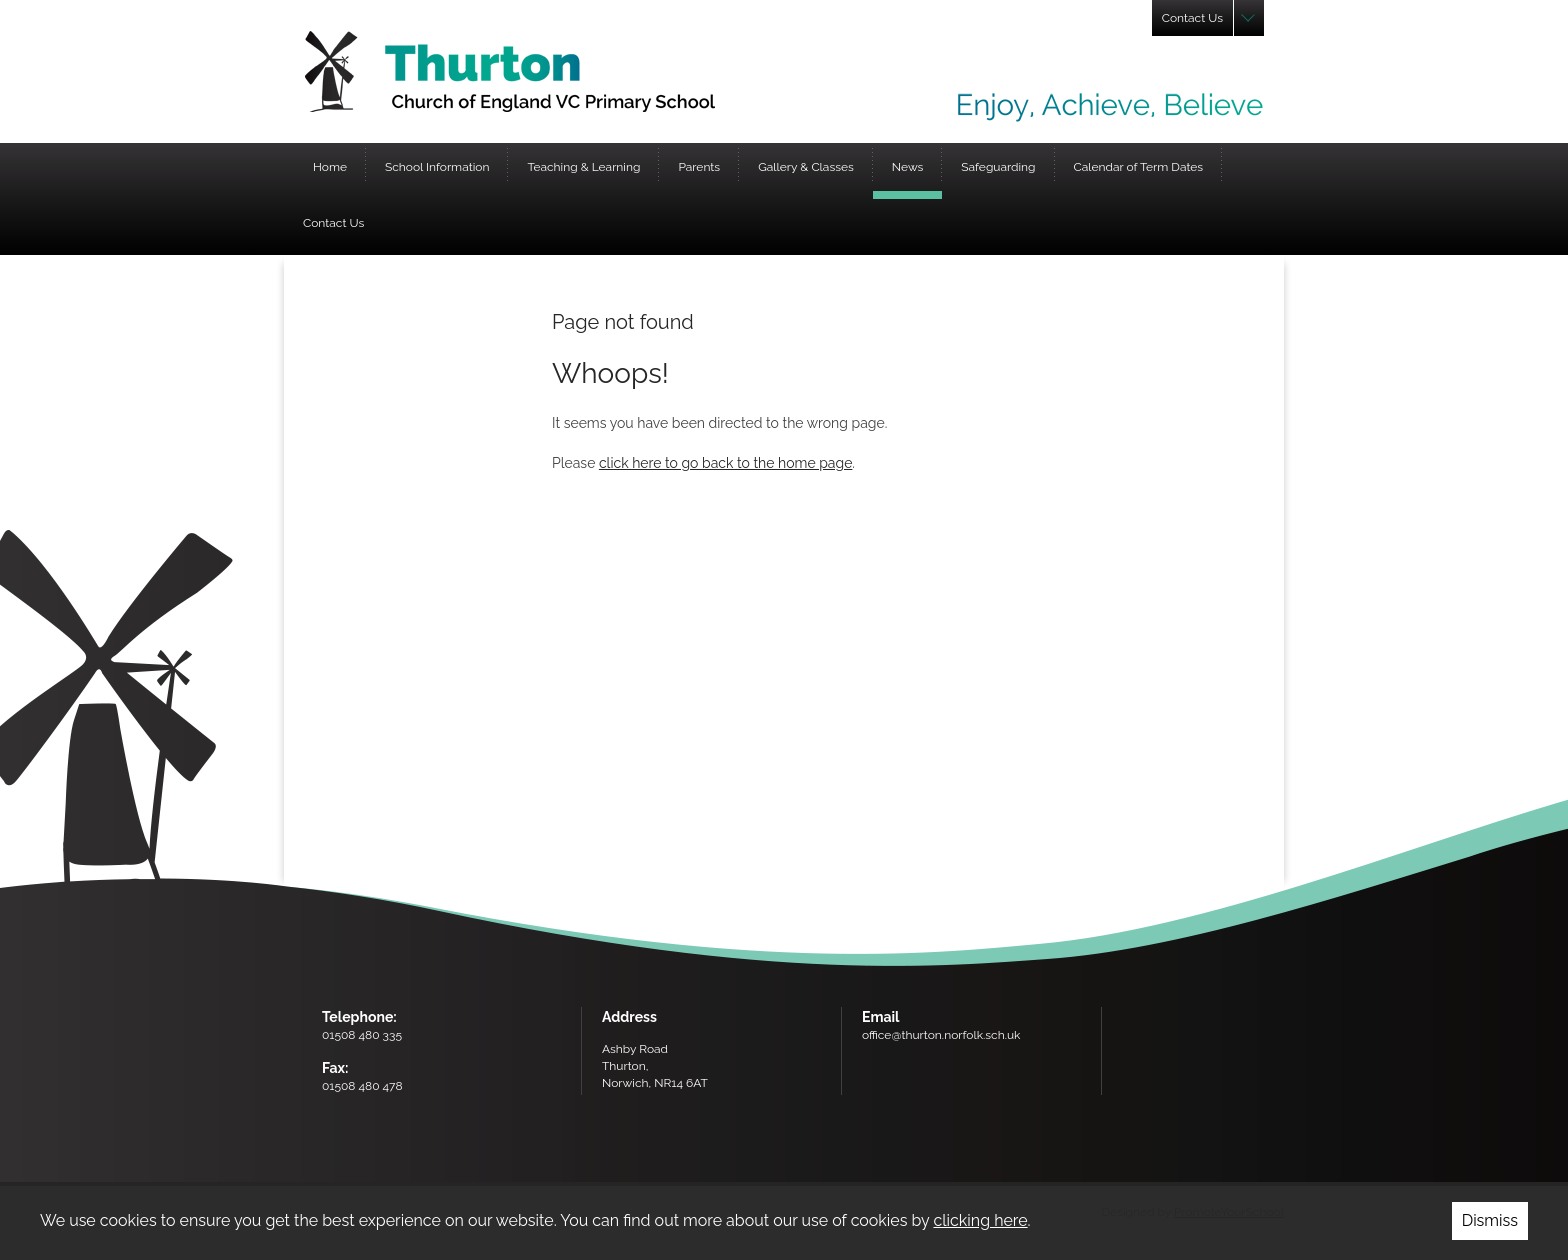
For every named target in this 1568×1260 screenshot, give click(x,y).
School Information (437, 167)
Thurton (510, 71)
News (907, 167)
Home (330, 167)
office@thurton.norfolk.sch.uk (941, 1035)
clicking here (980, 1220)
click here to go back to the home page (725, 463)
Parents (699, 167)
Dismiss (1490, 1220)
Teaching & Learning (583, 167)
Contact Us (333, 223)
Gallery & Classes (806, 167)
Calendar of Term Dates (1139, 167)
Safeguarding (998, 167)
